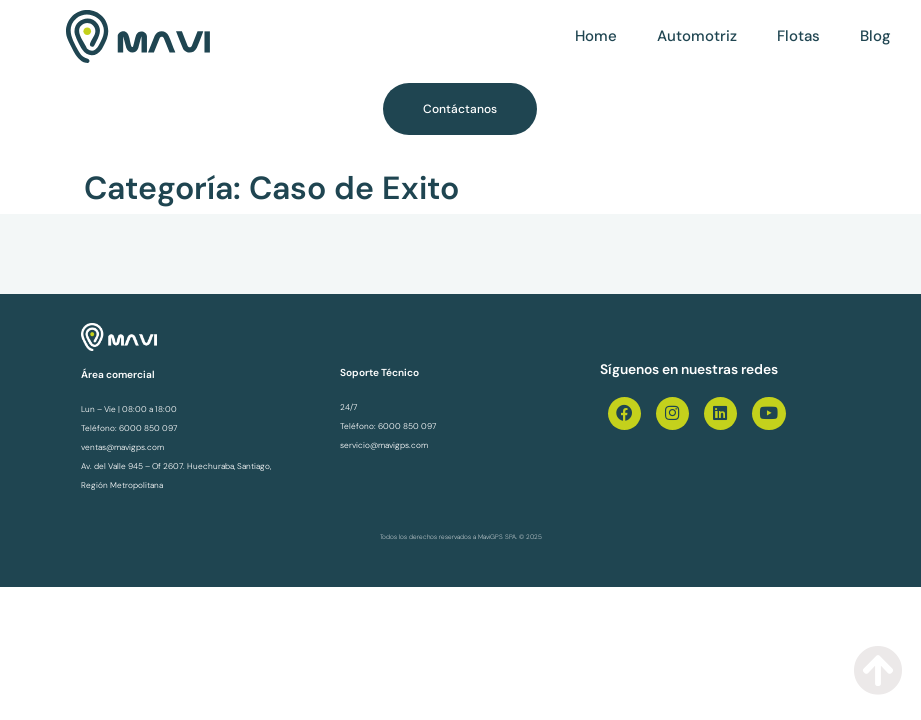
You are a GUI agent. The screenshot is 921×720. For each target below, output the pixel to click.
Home (596, 36)
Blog (875, 36)
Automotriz (697, 36)
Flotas (798, 36)
